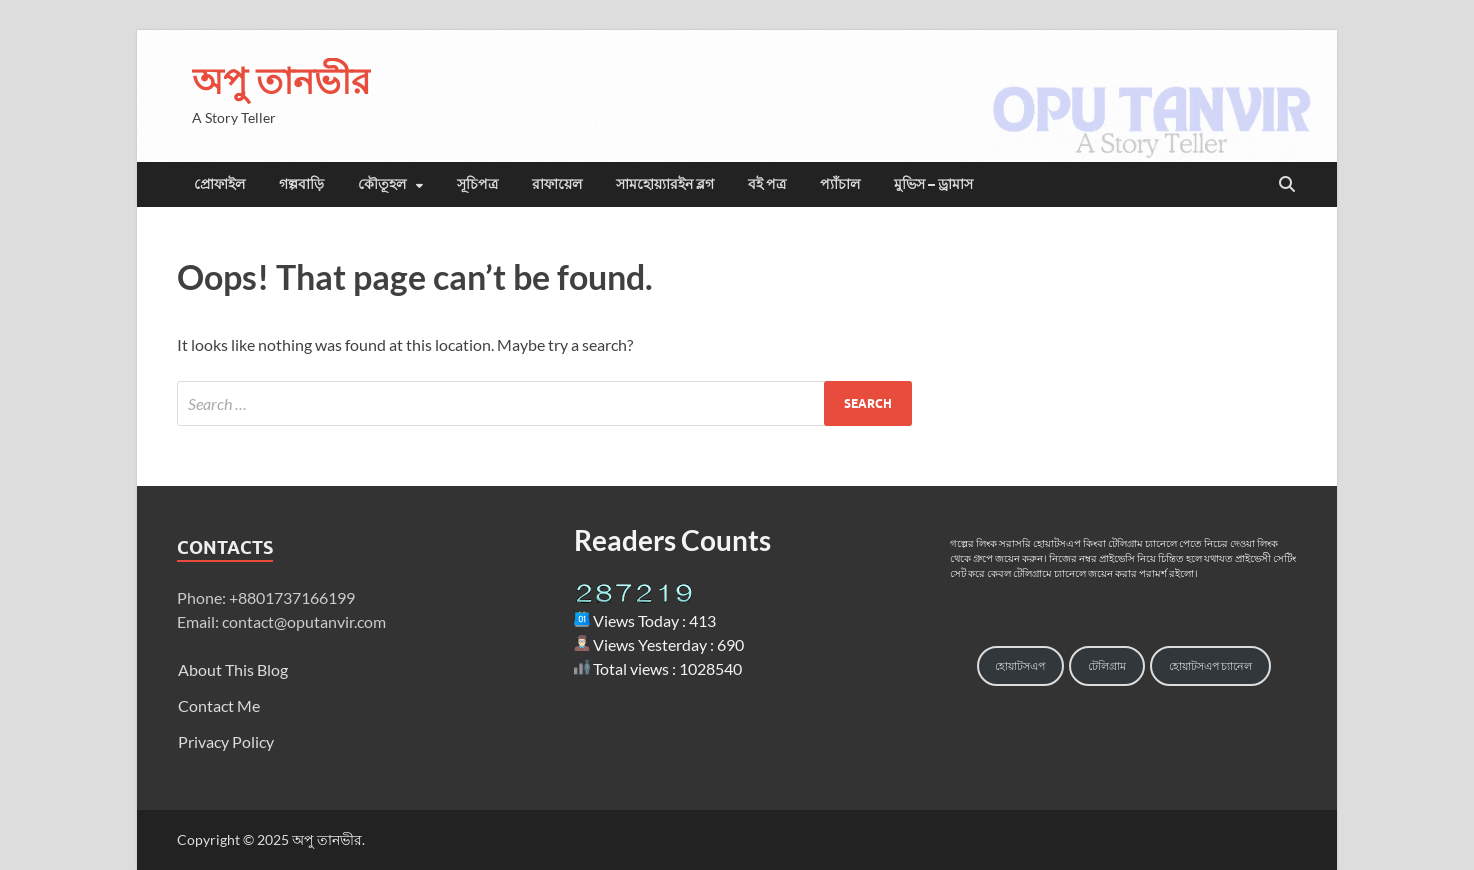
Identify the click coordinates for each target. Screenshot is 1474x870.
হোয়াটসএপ (1020, 665)
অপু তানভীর (281, 80)
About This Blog (233, 669)
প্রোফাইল (219, 184)
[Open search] (1287, 185)
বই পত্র (767, 184)
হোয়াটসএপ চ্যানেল (1210, 665)
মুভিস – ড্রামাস (933, 184)
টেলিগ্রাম (1107, 665)
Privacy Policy (226, 741)
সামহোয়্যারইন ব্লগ (665, 184)
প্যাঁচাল (840, 184)
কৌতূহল (382, 184)
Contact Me (219, 705)
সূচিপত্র (477, 184)
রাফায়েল (557, 184)
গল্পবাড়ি (301, 184)
